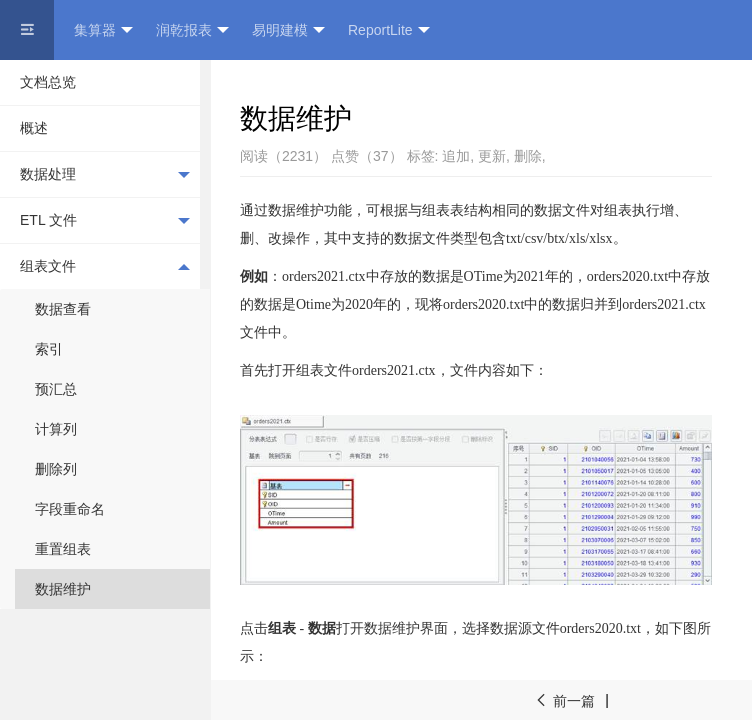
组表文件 (105, 266)
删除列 (56, 469)
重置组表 (63, 549)
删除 (528, 156)
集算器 (103, 30)
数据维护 (63, 589)
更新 (492, 156)
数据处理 (105, 175)
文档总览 (48, 82)
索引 (49, 349)
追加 (456, 156)
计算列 (56, 429)
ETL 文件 (105, 221)
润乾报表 (192, 30)
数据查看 (63, 309)
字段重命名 (70, 509)
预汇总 (56, 389)
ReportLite (389, 30)
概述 (34, 128)
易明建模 (288, 30)
